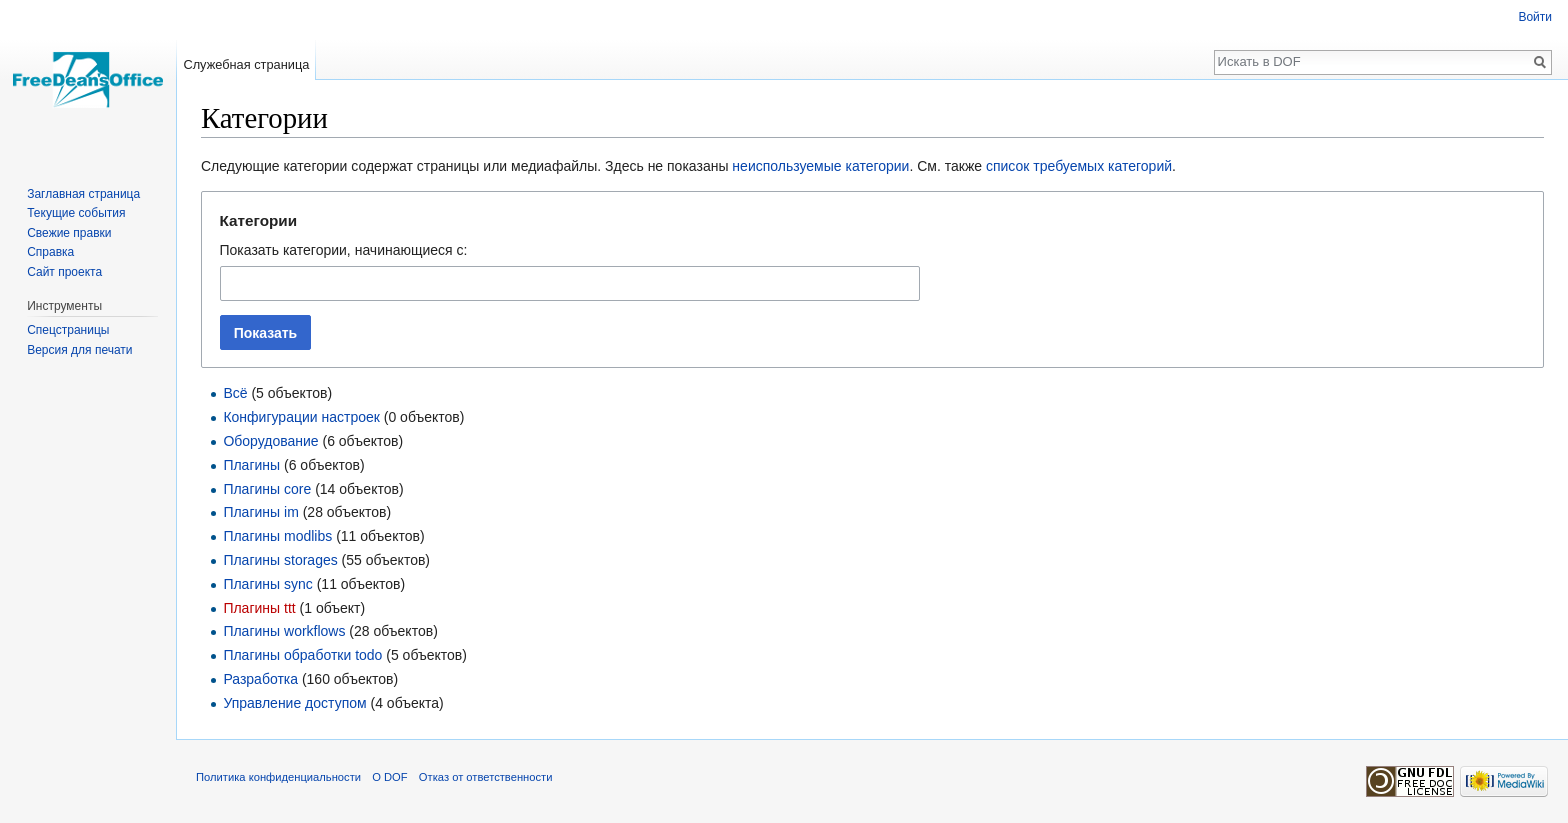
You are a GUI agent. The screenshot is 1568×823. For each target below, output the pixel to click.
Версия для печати (79, 350)
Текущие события (76, 213)
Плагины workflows (284, 631)
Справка (50, 252)
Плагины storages (280, 560)
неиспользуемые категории (820, 166)
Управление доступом (294, 703)
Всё (235, 393)
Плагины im (260, 512)
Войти (1535, 17)
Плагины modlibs (277, 536)
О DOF (389, 777)
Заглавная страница (83, 194)
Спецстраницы (68, 330)
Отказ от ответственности (486, 777)
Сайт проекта (64, 272)
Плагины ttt (259, 608)
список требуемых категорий (1079, 166)
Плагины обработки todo (302, 655)
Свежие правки (69, 233)
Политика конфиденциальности (278, 777)
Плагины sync (267, 584)
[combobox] (570, 283)
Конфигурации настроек (301, 417)
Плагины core (267, 489)
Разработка (260, 679)
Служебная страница (246, 64)
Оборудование (270, 441)
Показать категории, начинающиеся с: (344, 250)
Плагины (251, 465)
